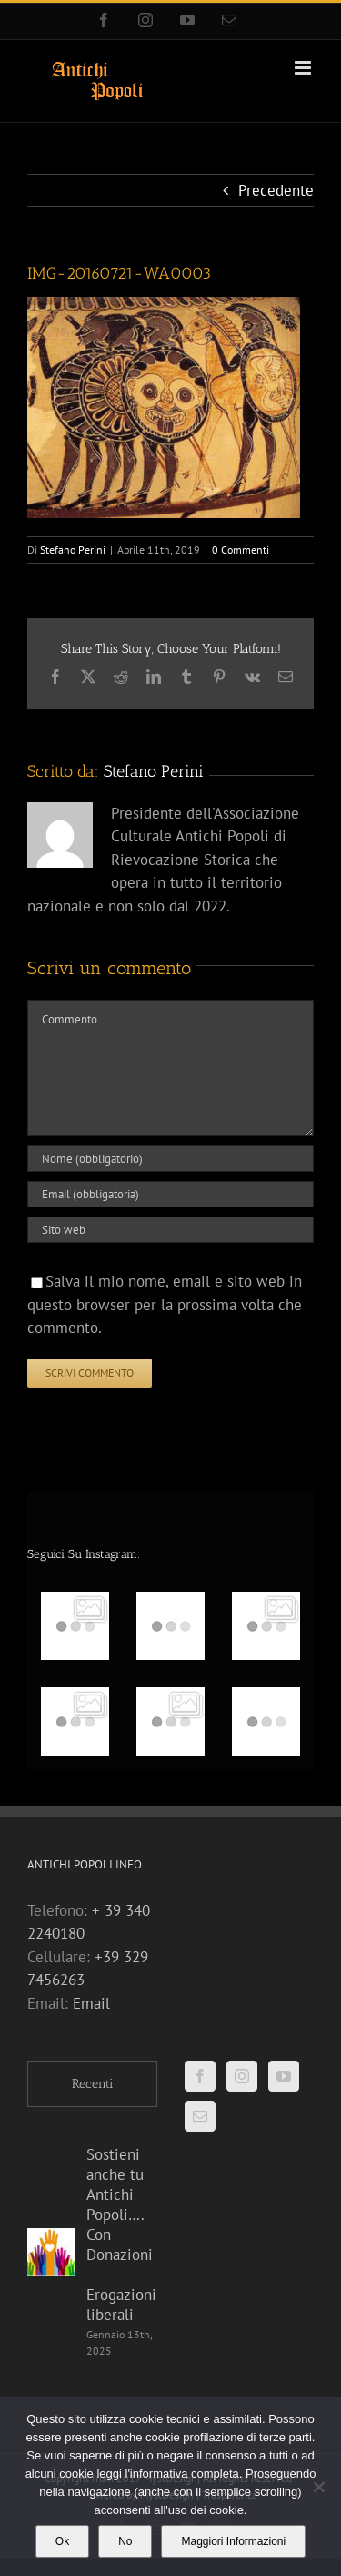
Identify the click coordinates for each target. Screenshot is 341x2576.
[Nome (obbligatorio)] (170, 1158)
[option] (170, 1673)
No (125, 2541)
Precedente (276, 190)
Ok (62, 2541)
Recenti (92, 2084)
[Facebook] (200, 2076)
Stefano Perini (72, 549)
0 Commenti (240, 549)
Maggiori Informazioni (233, 2541)
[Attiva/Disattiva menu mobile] (304, 67)
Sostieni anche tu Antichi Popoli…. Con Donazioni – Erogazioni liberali (121, 2234)
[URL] (170, 1230)
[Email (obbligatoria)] (170, 1194)
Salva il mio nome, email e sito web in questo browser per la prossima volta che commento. (164, 1304)
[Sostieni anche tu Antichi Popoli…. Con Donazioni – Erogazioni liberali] (51, 2252)
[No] (318, 2487)
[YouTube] (283, 2076)
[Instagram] (241, 2076)
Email (91, 2003)
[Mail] (200, 2116)
